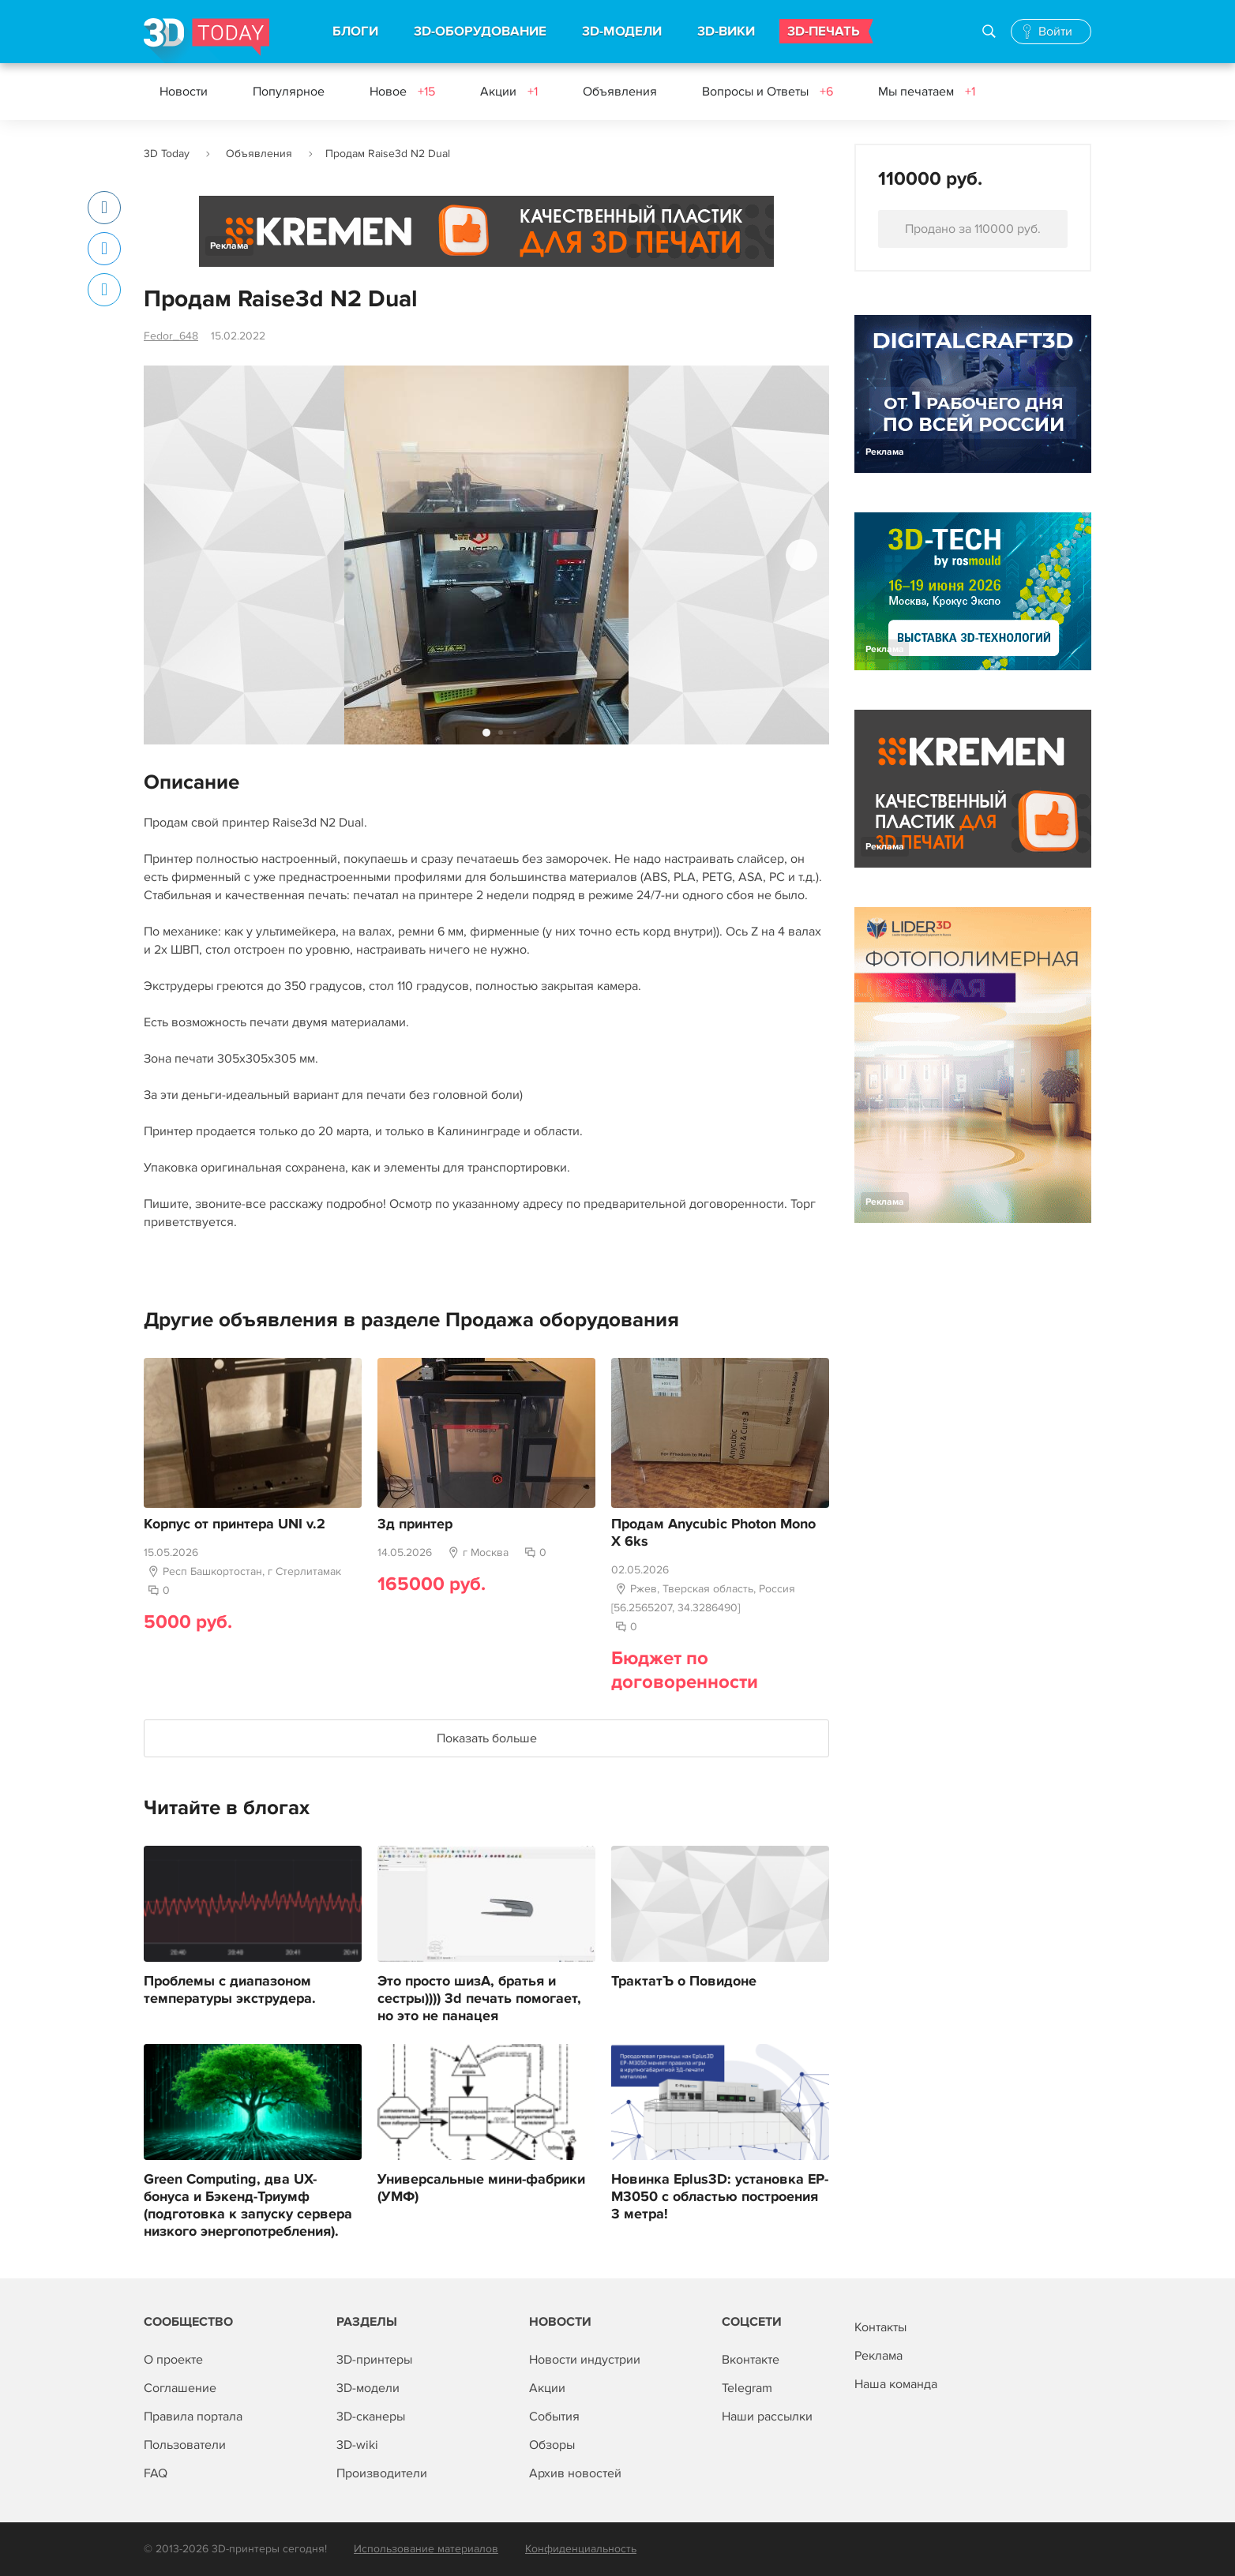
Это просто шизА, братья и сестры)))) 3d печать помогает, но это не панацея (479, 1999)
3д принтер (414, 1524)
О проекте (173, 2360)
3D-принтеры (374, 2360)
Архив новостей (575, 2473)
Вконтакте (750, 2360)
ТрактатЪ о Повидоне (683, 1981)
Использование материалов (426, 2548)
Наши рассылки (767, 2416)
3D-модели (368, 2388)
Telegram (747, 2388)
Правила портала (193, 2416)
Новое (402, 91)
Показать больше (487, 1738)
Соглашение (180, 2388)
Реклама (229, 246)
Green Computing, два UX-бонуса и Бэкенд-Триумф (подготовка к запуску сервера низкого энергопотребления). (248, 2205)
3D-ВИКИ (726, 31)
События (554, 2416)
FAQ (155, 2473)
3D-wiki (357, 2445)
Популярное (289, 91)
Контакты (880, 2327)
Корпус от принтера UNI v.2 (234, 1524)
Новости (184, 91)
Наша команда (895, 2384)
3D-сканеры (370, 2416)
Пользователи (185, 2445)
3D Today (167, 153)
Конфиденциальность (580, 2548)
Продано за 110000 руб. (973, 229)
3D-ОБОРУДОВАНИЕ (480, 31)
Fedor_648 (171, 336)
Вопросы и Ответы (767, 91)
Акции (509, 91)
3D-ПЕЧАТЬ (823, 31)
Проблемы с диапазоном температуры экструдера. (230, 1990)
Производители (381, 2473)
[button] (801, 555)
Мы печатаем (926, 91)
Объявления (620, 91)
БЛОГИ (355, 31)
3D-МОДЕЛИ (622, 31)
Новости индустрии (584, 2360)
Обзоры (552, 2445)
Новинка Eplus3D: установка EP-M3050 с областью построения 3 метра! (719, 2197)
